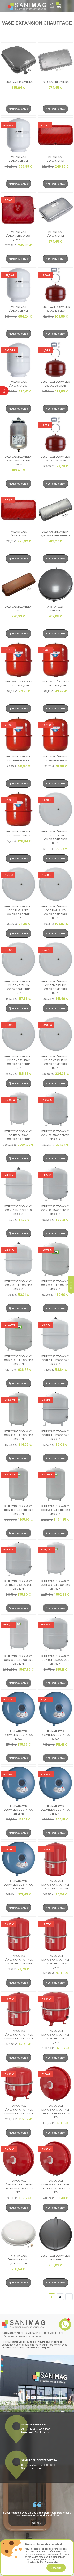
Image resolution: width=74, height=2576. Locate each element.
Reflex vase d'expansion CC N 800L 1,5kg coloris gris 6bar (18, 1659)
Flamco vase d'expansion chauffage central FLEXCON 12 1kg (55, 1884)
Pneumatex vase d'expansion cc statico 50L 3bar (18, 1884)
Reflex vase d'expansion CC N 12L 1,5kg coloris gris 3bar (18, 1210)
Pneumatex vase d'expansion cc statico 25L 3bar (18, 1809)
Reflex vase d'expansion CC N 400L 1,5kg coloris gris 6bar (18, 1510)
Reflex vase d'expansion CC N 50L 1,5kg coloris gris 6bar (18, 1584)
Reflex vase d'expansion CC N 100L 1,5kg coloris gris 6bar (55, 1135)
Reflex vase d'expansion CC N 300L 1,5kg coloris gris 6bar (18, 1435)
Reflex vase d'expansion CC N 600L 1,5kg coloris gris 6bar (55, 1584)
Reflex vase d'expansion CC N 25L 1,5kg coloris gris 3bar (55, 1360)
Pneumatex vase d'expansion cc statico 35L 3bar (55, 1809)
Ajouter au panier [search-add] (18, 109)
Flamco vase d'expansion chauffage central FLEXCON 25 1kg (18, 2034)
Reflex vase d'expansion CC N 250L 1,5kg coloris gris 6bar (18, 1360)
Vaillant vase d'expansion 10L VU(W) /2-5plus (18, 235)
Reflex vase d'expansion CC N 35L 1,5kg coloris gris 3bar (55, 1435)
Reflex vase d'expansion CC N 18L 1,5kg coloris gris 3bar (18, 1285)
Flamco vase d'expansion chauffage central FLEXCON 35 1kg (18, 2109)
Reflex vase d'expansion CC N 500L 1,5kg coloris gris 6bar (55, 1510)
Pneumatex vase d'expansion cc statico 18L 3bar (55, 1734)
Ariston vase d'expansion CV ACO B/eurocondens (18, 2259)
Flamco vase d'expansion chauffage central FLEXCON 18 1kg (19, 1959)
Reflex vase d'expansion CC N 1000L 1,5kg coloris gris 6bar (18, 1135)
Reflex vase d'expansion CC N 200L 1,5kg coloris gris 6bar (55, 1285)
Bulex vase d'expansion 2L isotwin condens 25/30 (18, 460)
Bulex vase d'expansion (55, 82)
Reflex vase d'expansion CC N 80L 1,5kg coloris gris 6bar (55, 1659)
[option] (37, 2513)
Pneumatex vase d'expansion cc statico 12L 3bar (18, 1734)
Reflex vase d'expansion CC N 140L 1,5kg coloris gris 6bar (55, 1210)
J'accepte (56, 2567)
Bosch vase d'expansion (18, 82)
